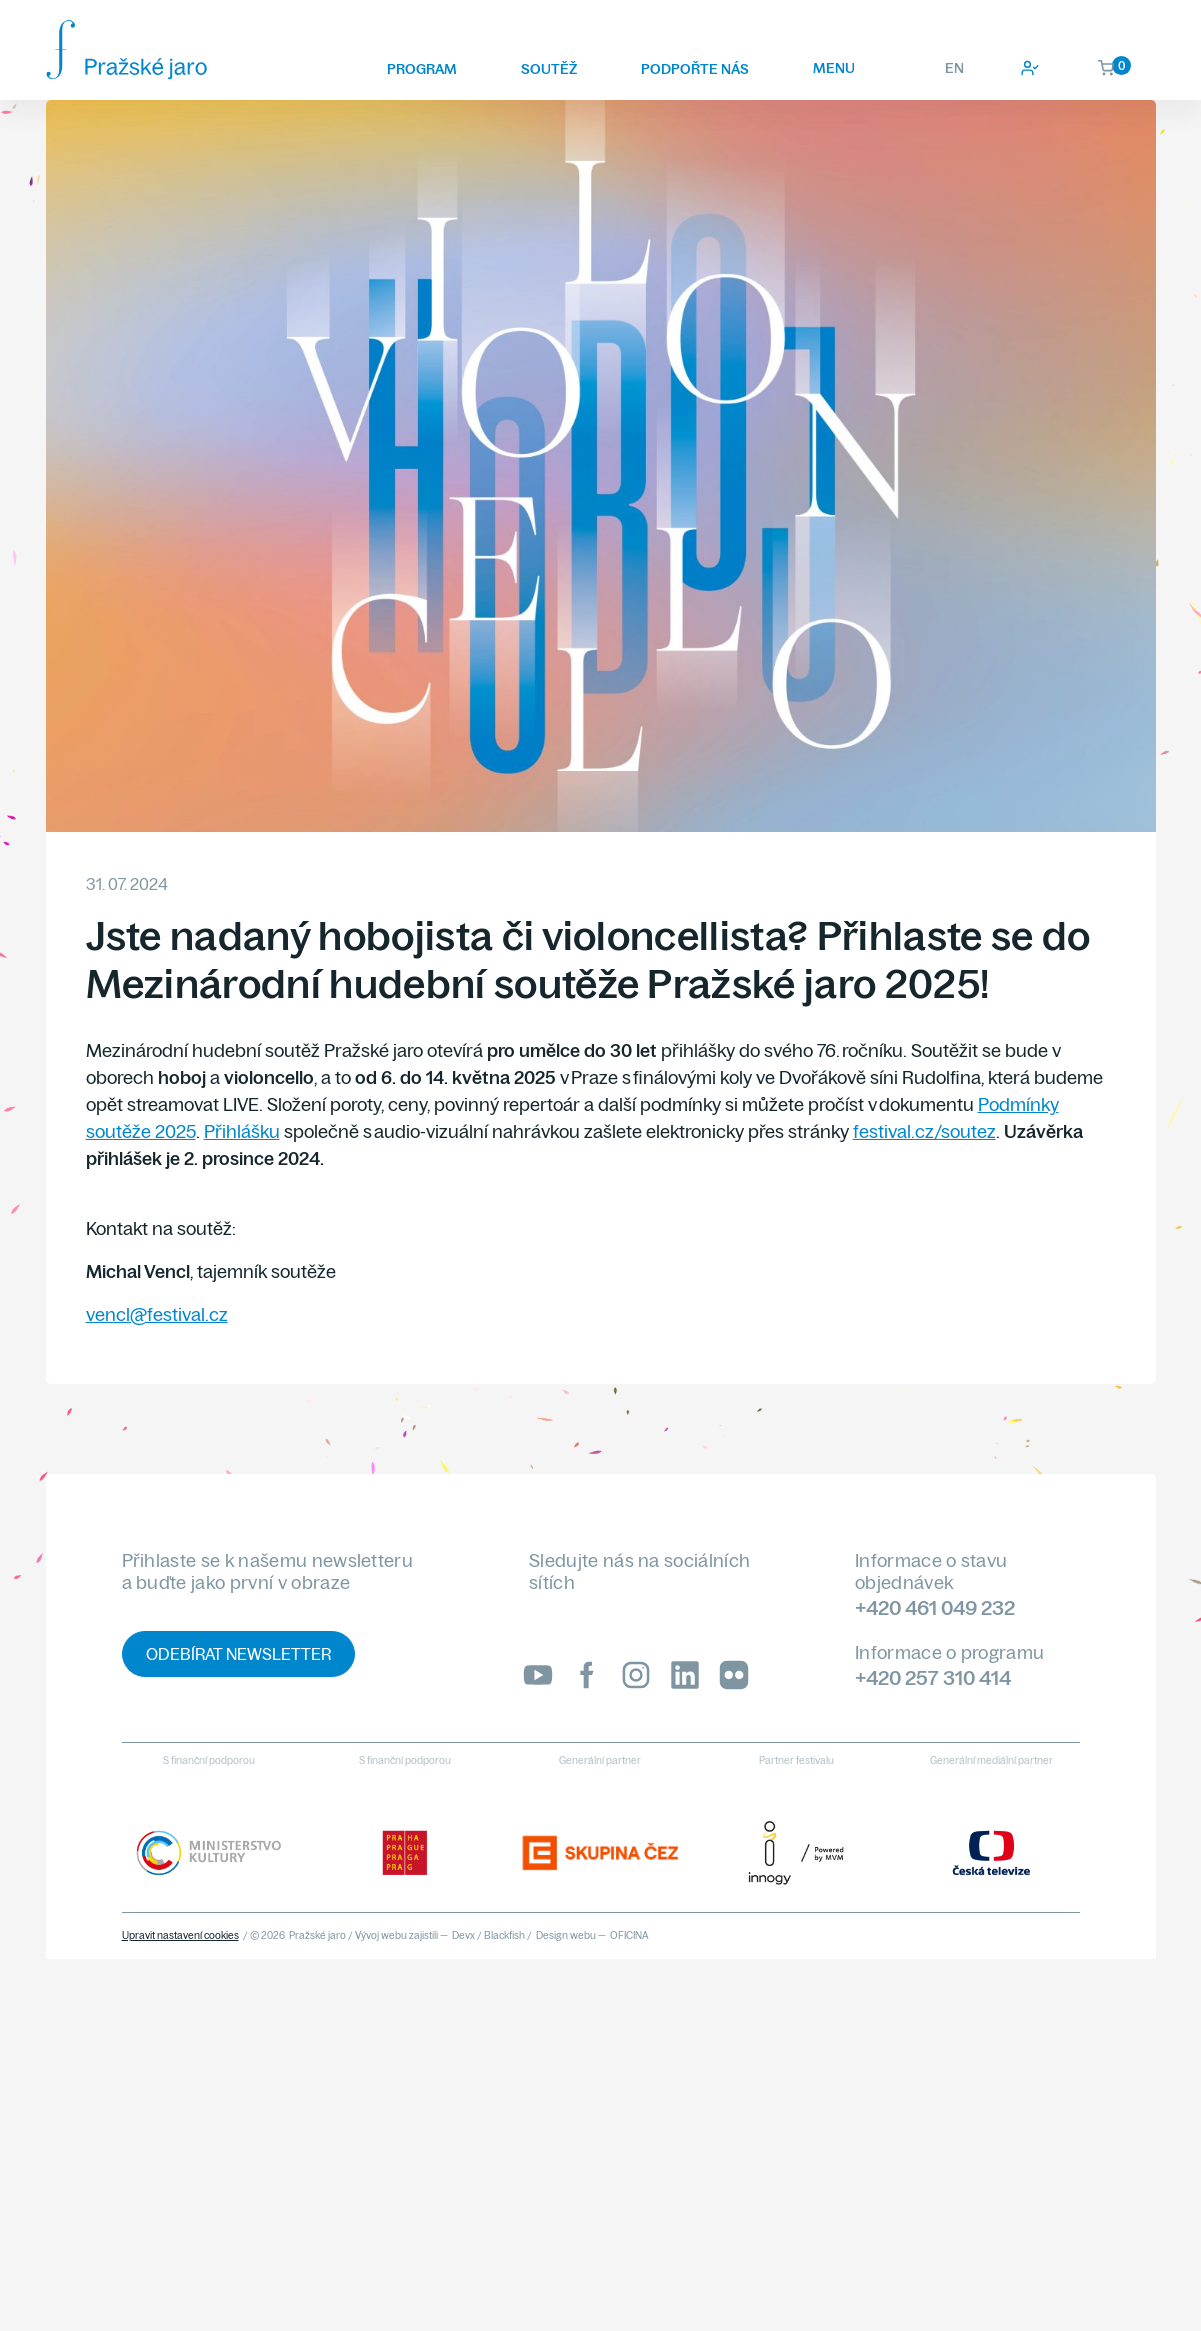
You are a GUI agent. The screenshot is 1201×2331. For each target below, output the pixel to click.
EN (954, 68)
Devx (463, 1935)
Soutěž (549, 69)
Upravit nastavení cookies (180, 1935)
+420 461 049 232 (935, 1607)
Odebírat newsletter (238, 1654)
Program (422, 69)
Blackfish (504, 1935)
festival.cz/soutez (924, 1131)
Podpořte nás (695, 69)
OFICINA (629, 1935)
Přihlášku (242, 1131)
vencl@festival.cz (157, 1314)
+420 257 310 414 (933, 1677)
